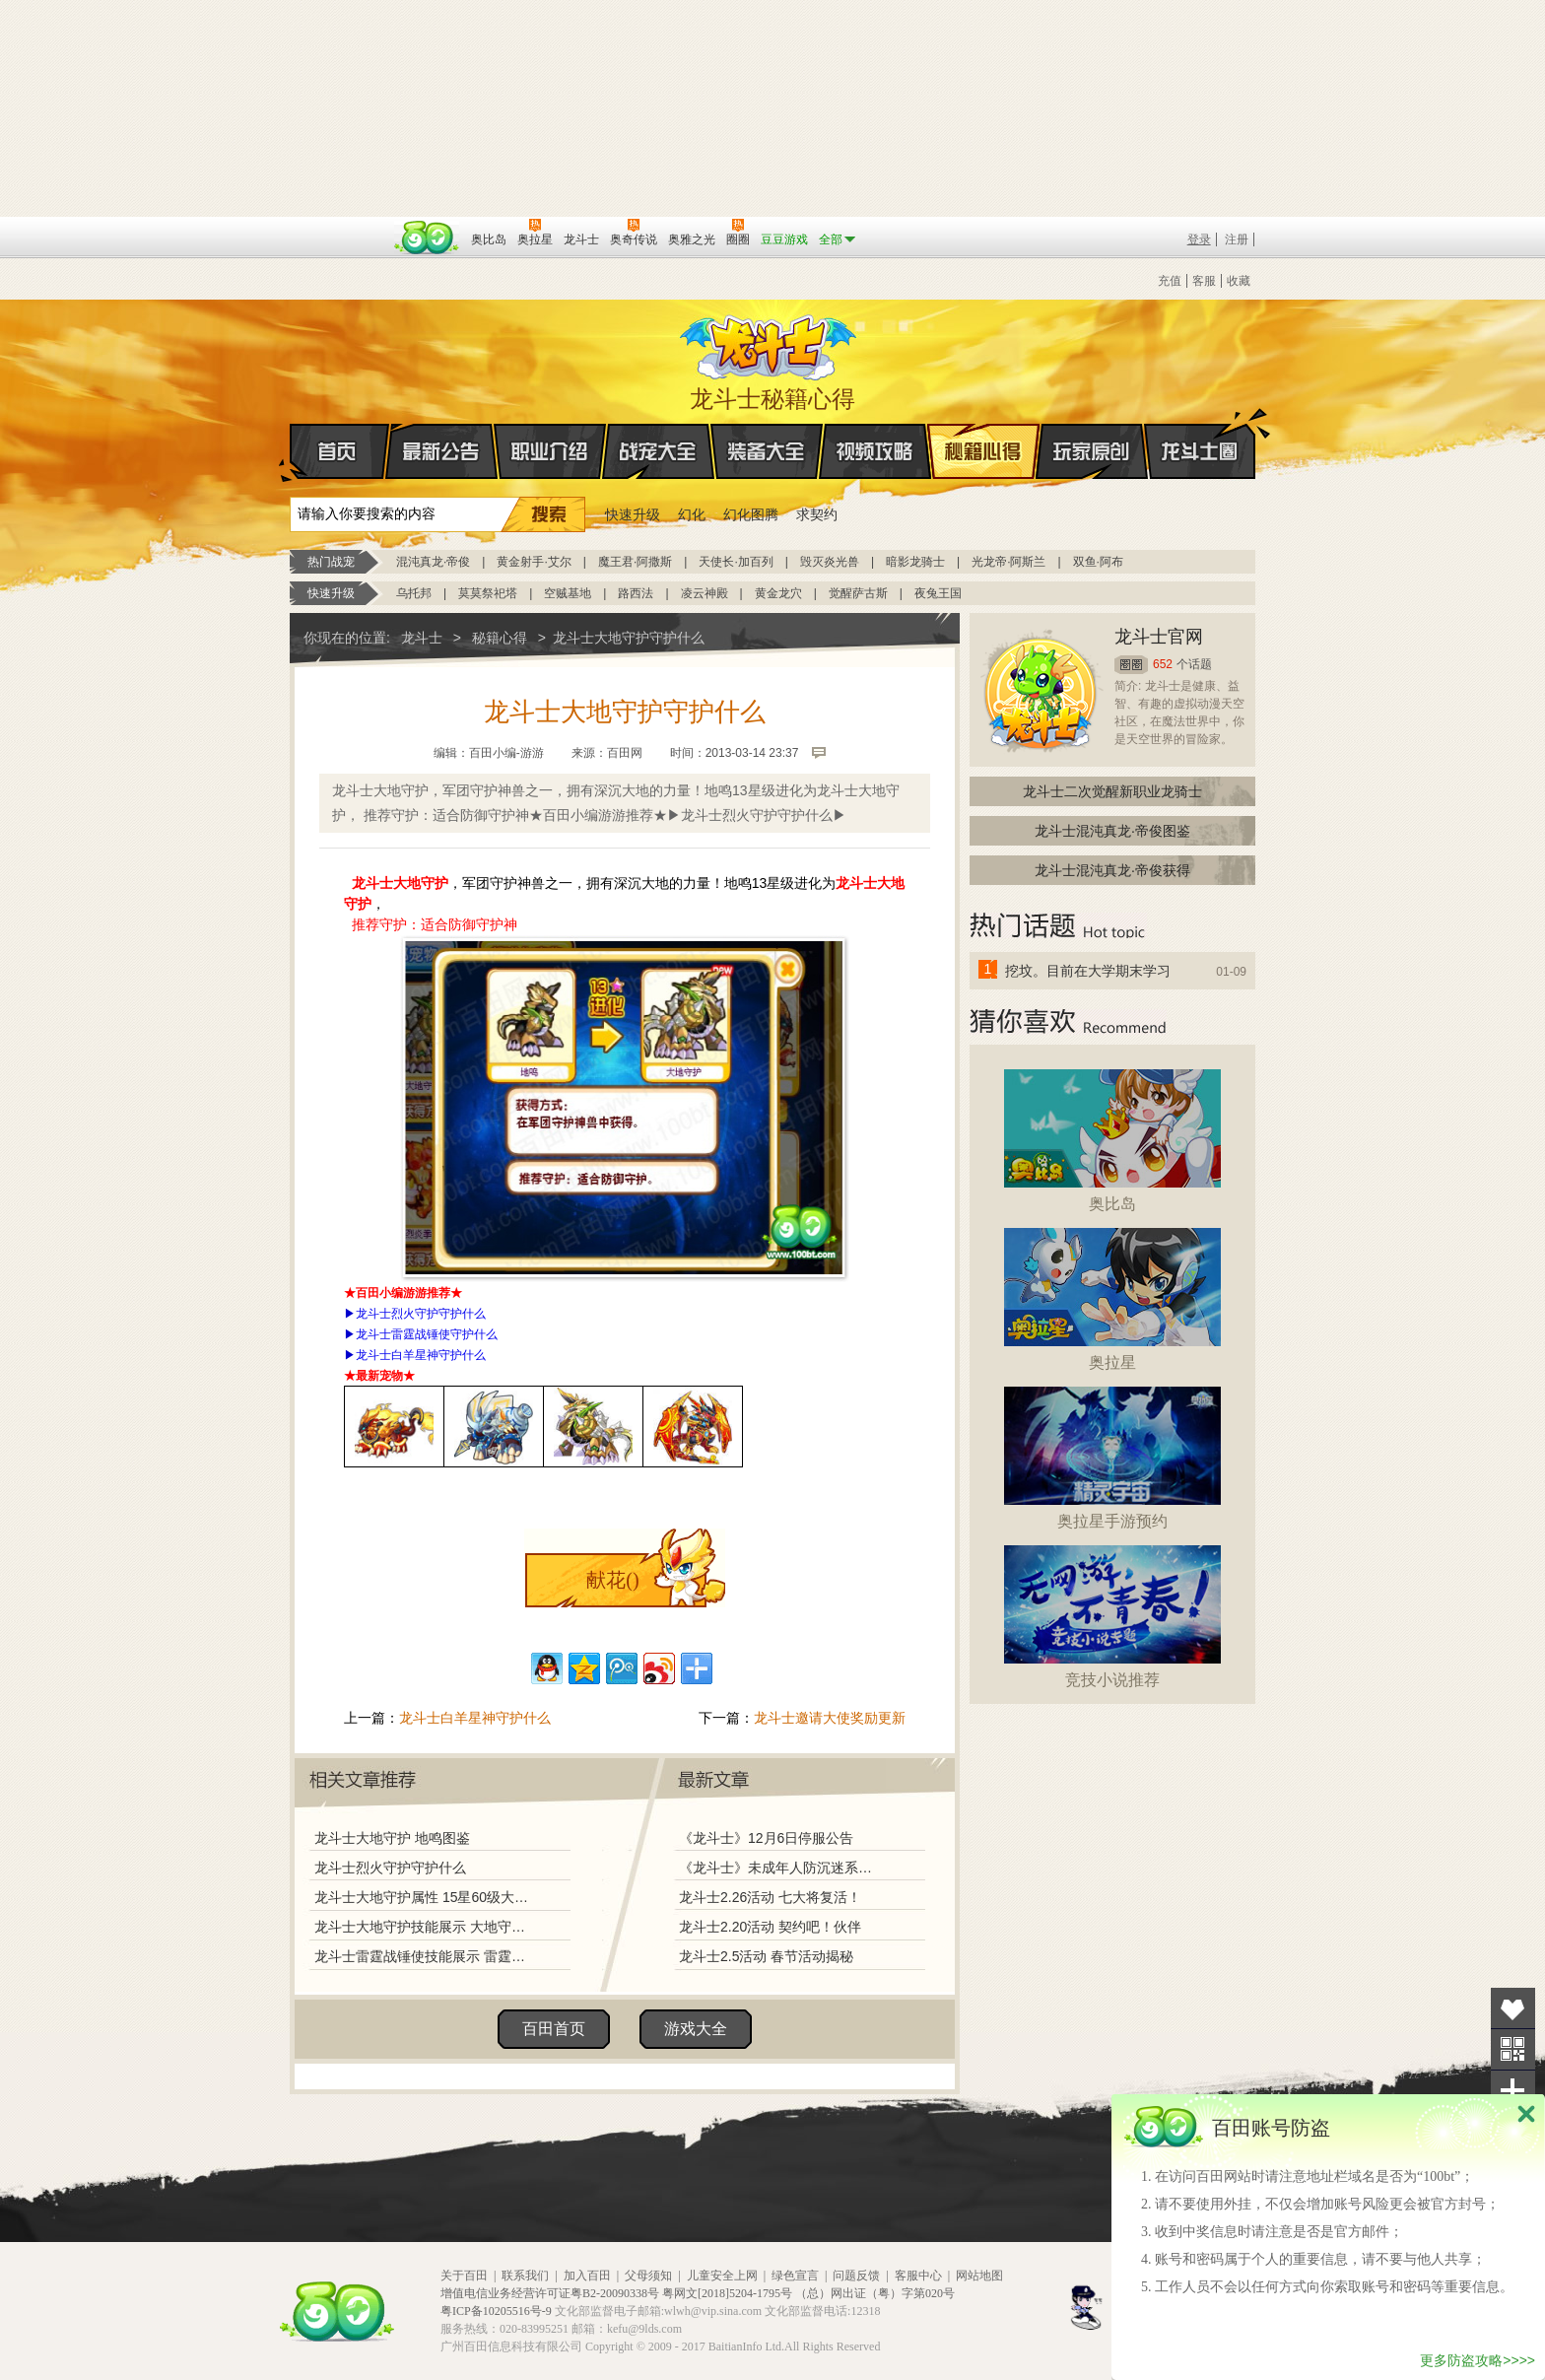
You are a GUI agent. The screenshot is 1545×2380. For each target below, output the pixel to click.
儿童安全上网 (722, 2275)
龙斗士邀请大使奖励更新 (830, 1718)
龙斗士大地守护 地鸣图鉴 (392, 1838)
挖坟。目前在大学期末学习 (1088, 971)
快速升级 (632, 514)
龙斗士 (769, 343)
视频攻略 (875, 451)
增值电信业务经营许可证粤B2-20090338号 (549, 2293)
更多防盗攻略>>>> (1477, 2360)
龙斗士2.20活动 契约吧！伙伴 (770, 1927)
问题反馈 (856, 2275)
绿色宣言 (795, 2275)
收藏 (1238, 281)
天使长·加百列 (735, 562)
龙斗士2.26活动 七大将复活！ (770, 1897)
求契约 (817, 514)
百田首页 (553, 2028)
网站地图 (979, 2275)
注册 (1236, 239)
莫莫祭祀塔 (487, 593)
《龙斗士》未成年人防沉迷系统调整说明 (781, 1867)
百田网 (427, 237)
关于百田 (464, 2275)
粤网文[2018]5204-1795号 (727, 2293)
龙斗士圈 (1199, 433)
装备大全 (766, 451)
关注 (1513, 2049)
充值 (1169, 281)
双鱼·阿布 (1098, 562)
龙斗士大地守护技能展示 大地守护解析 (424, 1927)
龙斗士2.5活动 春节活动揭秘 (766, 1956)
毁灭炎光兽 (829, 562)
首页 (291, 452)
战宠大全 (658, 451)
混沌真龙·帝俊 (433, 562)
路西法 (635, 593)
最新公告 (441, 451)
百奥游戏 (339, 226)
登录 (1199, 239)
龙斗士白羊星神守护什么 (421, 1355)
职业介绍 (550, 451)
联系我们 (525, 2275)
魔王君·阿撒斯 (635, 562)
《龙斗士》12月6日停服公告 (766, 1838)
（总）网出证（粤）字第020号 (875, 2293)
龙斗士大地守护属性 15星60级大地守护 (424, 1897)
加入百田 (587, 2275)
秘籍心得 (983, 451)
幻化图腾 (750, 514)
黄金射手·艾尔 (534, 562)
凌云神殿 (704, 593)
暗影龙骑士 (915, 562)
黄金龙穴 (778, 593)
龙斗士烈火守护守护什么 (421, 1314)
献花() (612, 1580)
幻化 (691, 514)
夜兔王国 (938, 593)
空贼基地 (567, 593)
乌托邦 (414, 593)
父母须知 (648, 2275)
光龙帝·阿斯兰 (1008, 562)
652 (1163, 664)
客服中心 (918, 2275)
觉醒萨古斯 (858, 593)
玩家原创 (1092, 451)
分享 (1513, 2091)
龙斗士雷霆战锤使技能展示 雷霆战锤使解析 (424, 1956)
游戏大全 (695, 2028)
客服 (1204, 281)
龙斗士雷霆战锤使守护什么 (427, 1334)
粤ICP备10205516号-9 (496, 2311)
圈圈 (1131, 664)
